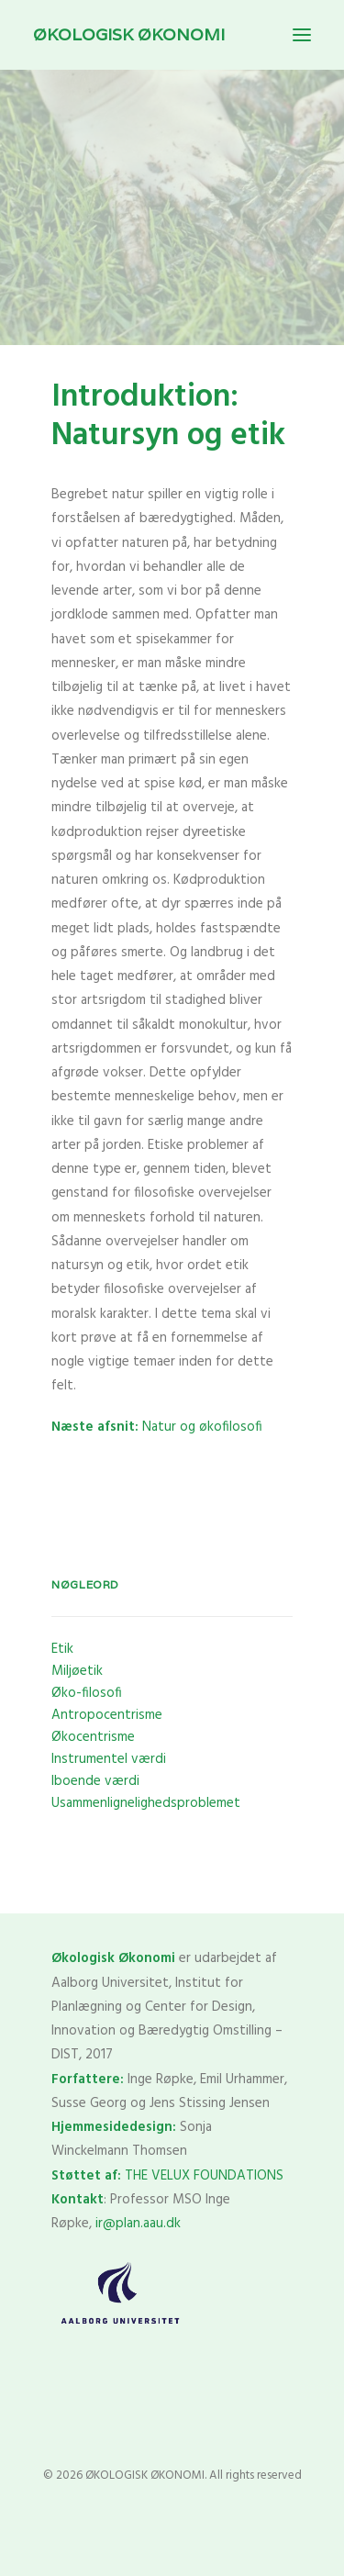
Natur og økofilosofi (156, 1427)
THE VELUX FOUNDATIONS (204, 2176)
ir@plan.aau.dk (138, 2224)
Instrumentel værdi (108, 1759)
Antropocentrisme (106, 1715)
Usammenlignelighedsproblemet (145, 1803)
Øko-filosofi (86, 1693)
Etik (62, 1649)
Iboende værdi (95, 1781)
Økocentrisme (93, 1737)
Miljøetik (77, 1671)
